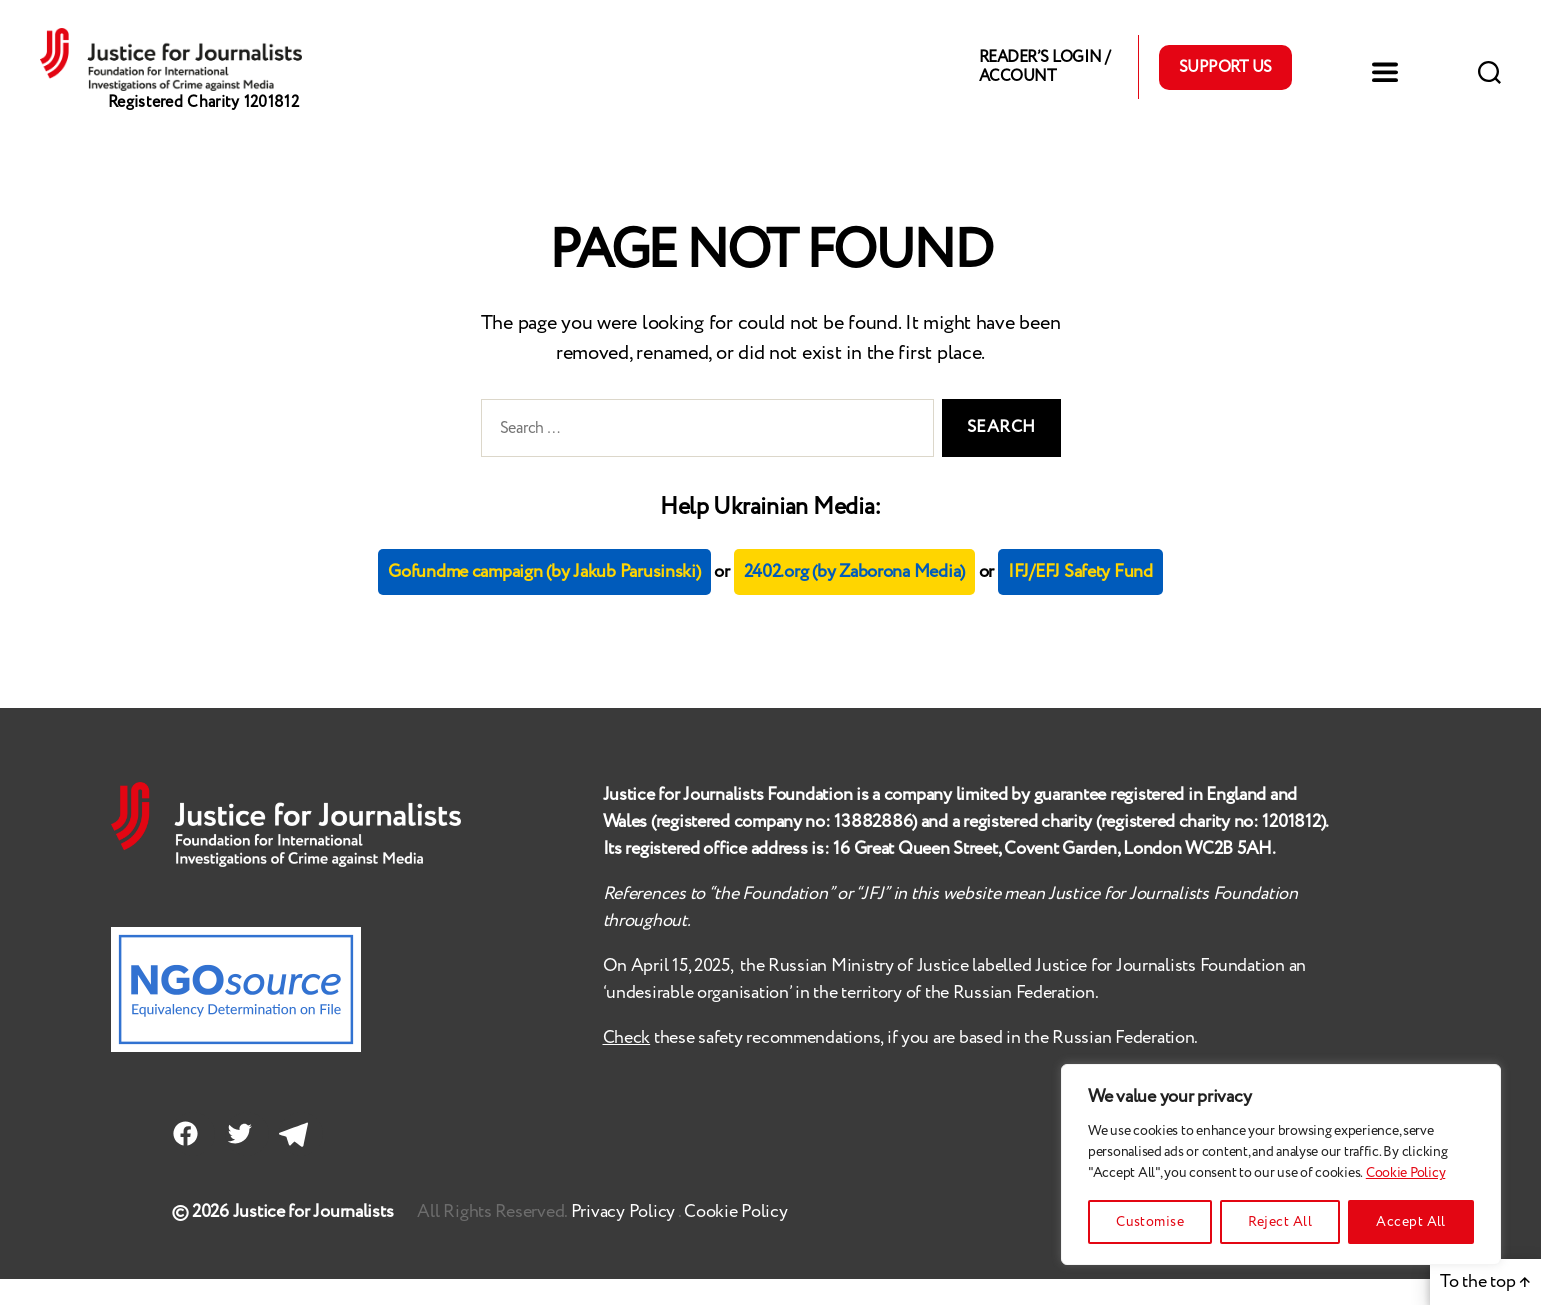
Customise (1150, 1222)
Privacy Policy (624, 1238)
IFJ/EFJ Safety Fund (1080, 599)
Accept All (1411, 1222)
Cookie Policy (1406, 1173)
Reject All (1280, 1222)
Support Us (1225, 80)
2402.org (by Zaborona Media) (854, 599)
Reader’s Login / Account (1044, 80)
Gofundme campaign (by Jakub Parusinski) (544, 599)
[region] (1281, 1164)
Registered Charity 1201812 (203, 129)
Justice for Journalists (313, 1238)
